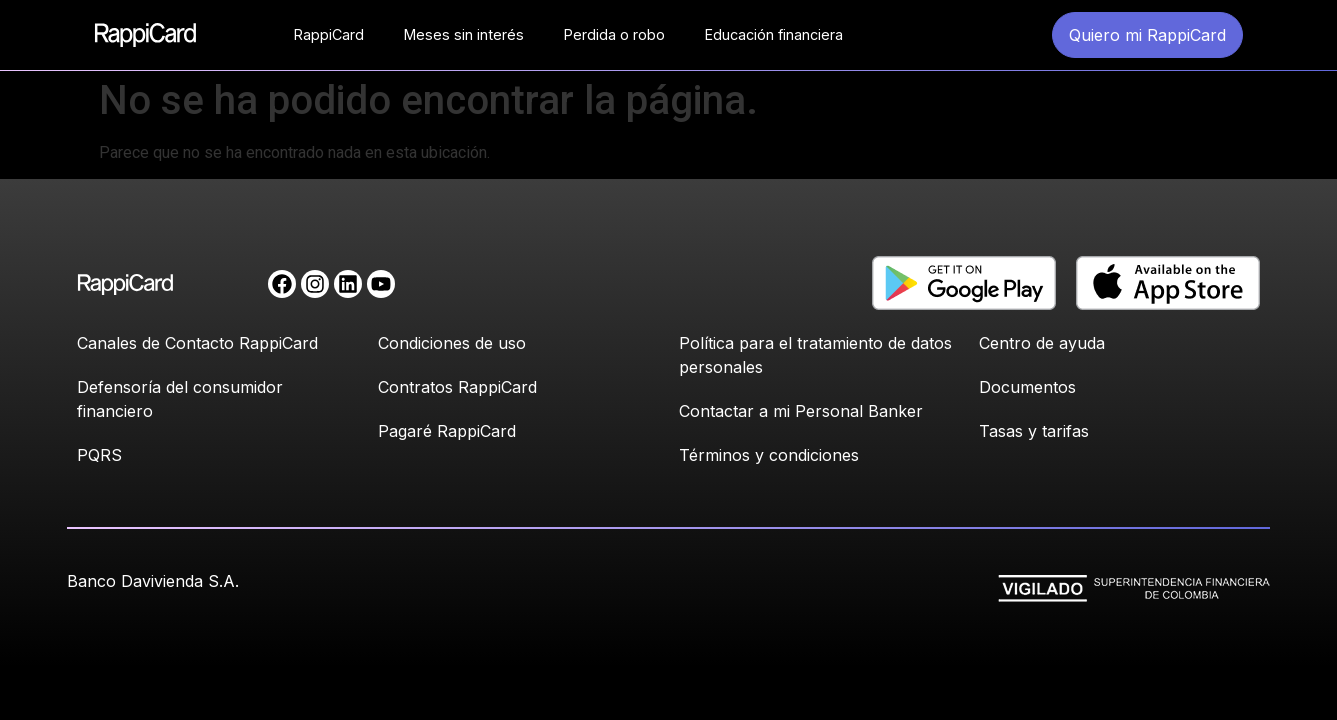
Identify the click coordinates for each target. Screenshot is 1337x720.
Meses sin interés (464, 34)
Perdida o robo (614, 34)
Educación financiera (774, 34)
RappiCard (329, 34)
